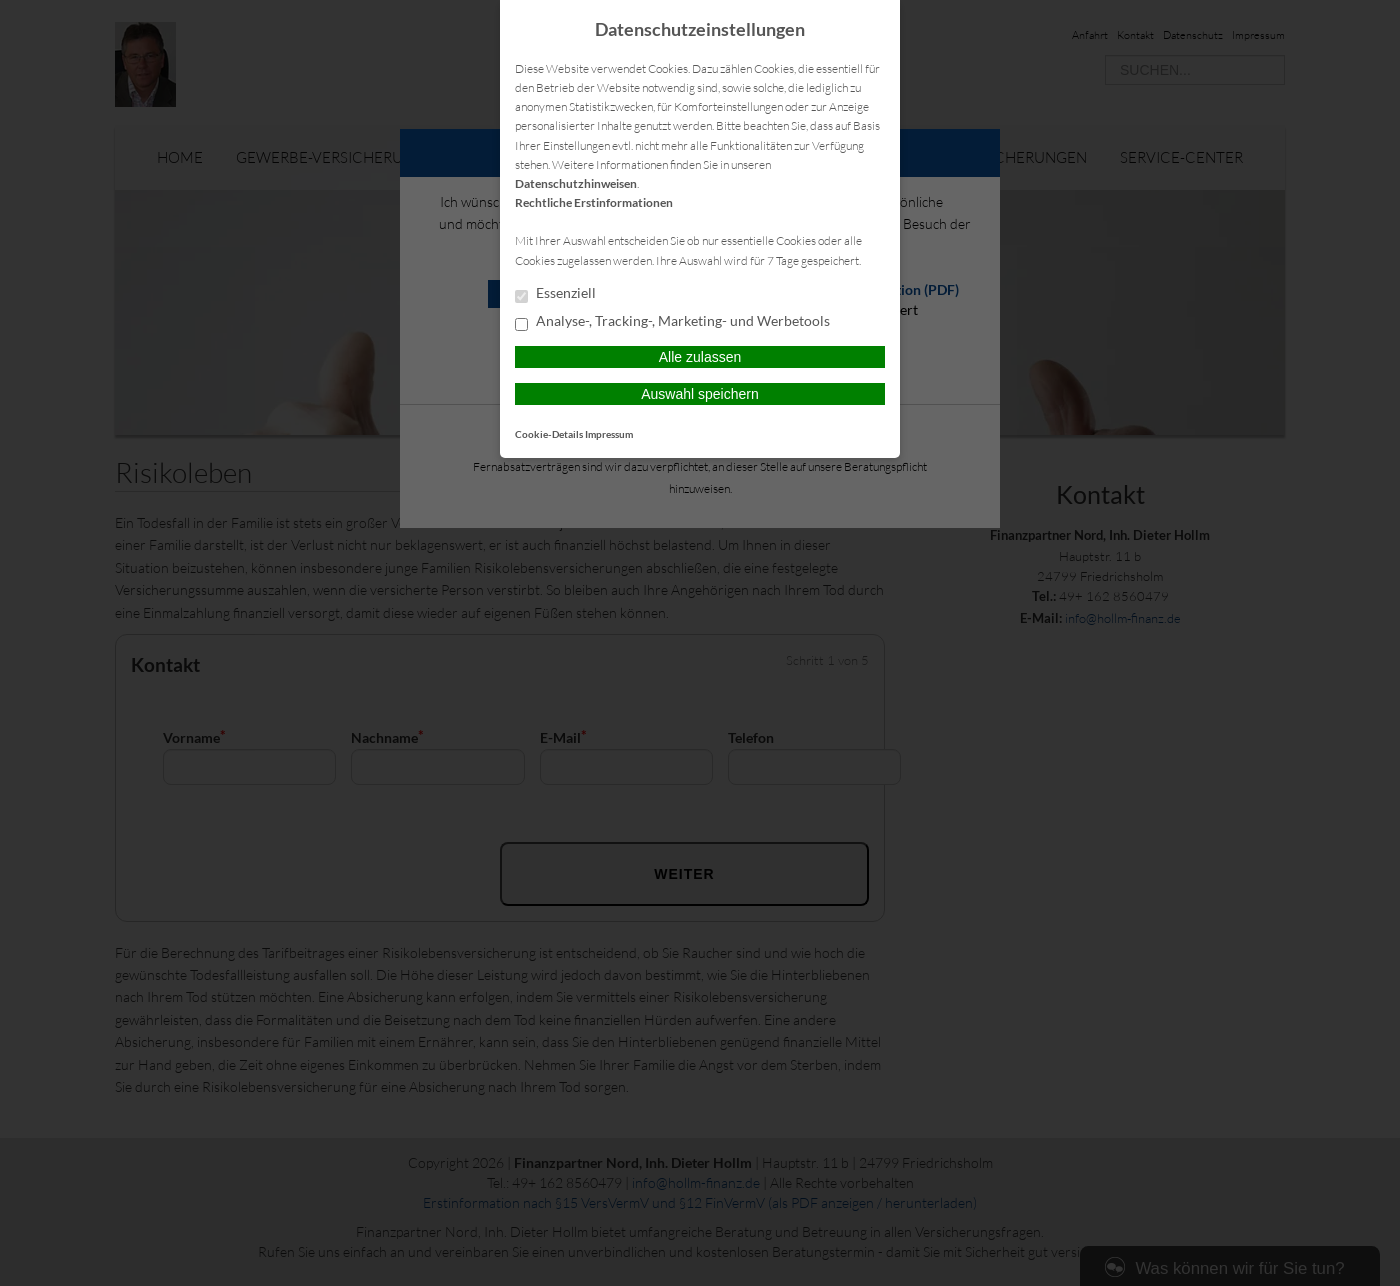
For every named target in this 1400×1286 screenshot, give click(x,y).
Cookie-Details (549, 434)
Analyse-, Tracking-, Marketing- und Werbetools (672, 322)
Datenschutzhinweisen (576, 183)
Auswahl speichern (700, 394)
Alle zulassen (700, 357)
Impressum (609, 434)
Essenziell (555, 294)
